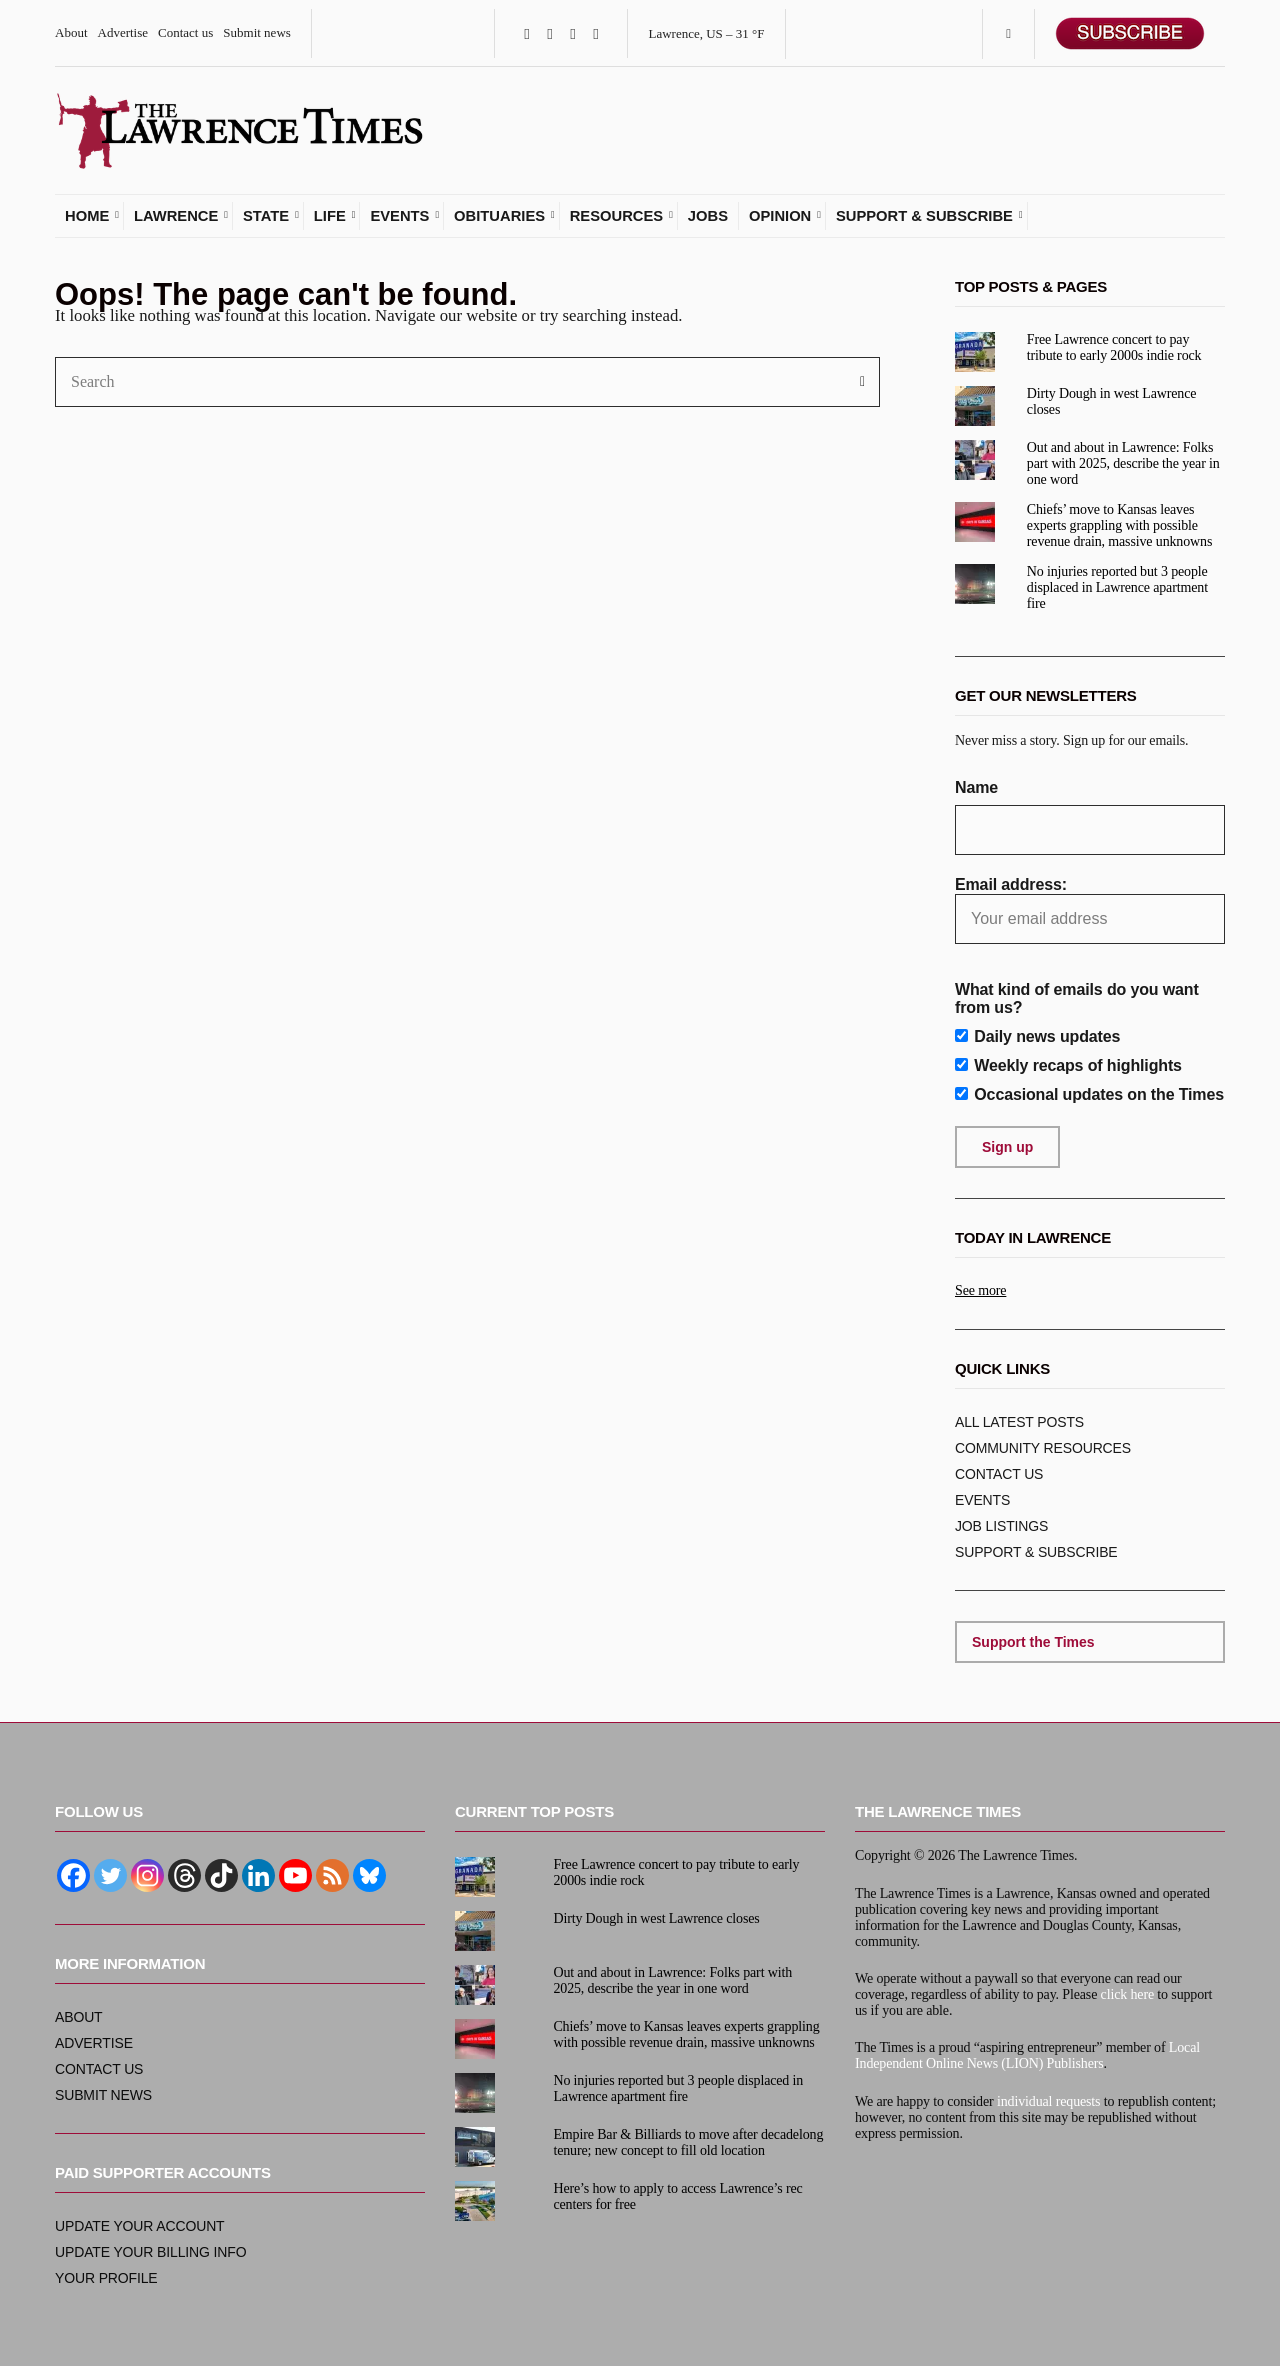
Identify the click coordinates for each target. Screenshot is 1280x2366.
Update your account (140, 2226)
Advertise (123, 32)
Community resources (1043, 1457)
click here (1127, 1994)
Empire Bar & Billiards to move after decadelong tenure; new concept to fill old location (688, 2142)
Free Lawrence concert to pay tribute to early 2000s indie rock (1114, 355)
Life (330, 224)
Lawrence (176, 224)
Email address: (1090, 919)
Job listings (1001, 1535)
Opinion (780, 224)
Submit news (257, 32)
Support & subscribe (924, 224)
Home (87, 224)
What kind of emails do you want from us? (1077, 1007)
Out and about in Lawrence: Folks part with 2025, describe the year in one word (1123, 471)
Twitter (549, 33)
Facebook (526, 33)
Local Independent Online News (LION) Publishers (1027, 2055)
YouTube (595, 33)
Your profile (106, 2278)
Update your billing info (150, 2252)
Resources (616, 224)
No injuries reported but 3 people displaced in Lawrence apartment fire (1117, 596)
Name (976, 796)
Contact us (185, 32)
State (266, 224)
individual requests (1049, 2101)
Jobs (708, 224)
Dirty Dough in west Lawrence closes (656, 1918)
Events (399, 224)
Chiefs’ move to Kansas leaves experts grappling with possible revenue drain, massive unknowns (1119, 534)
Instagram (572, 33)
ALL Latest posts (1019, 1431)
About (71, 32)
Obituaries (499, 224)
